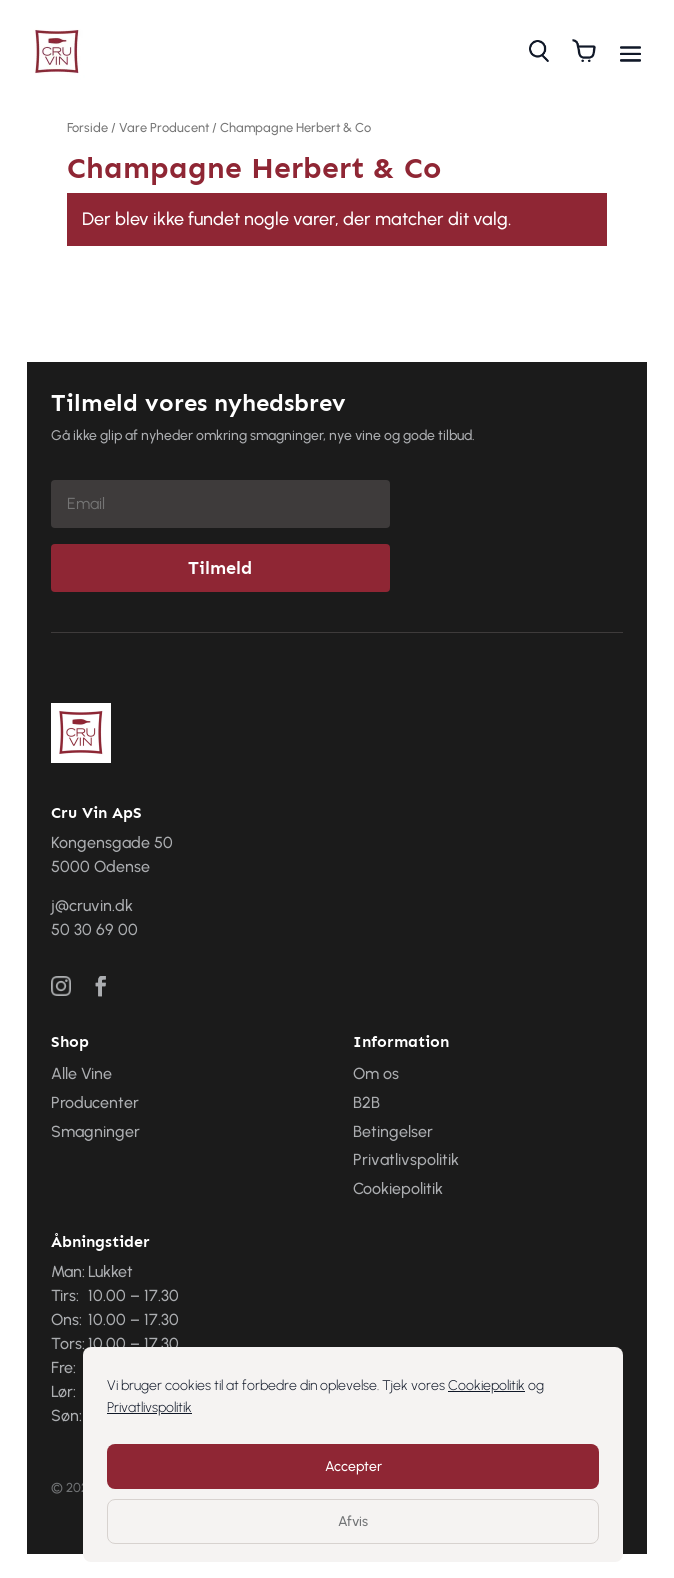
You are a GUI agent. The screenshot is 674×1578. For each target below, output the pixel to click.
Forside (87, 127)
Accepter (353, 1466)
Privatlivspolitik (149, 1407)
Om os (376, 1073)
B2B (366, 1102)
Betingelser (393, 1131)
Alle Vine (81, 1073)
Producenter (95, 1102)
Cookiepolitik (486, 1385)
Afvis (353, 1521)
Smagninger (95, 1131)
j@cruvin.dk (92, 905)
